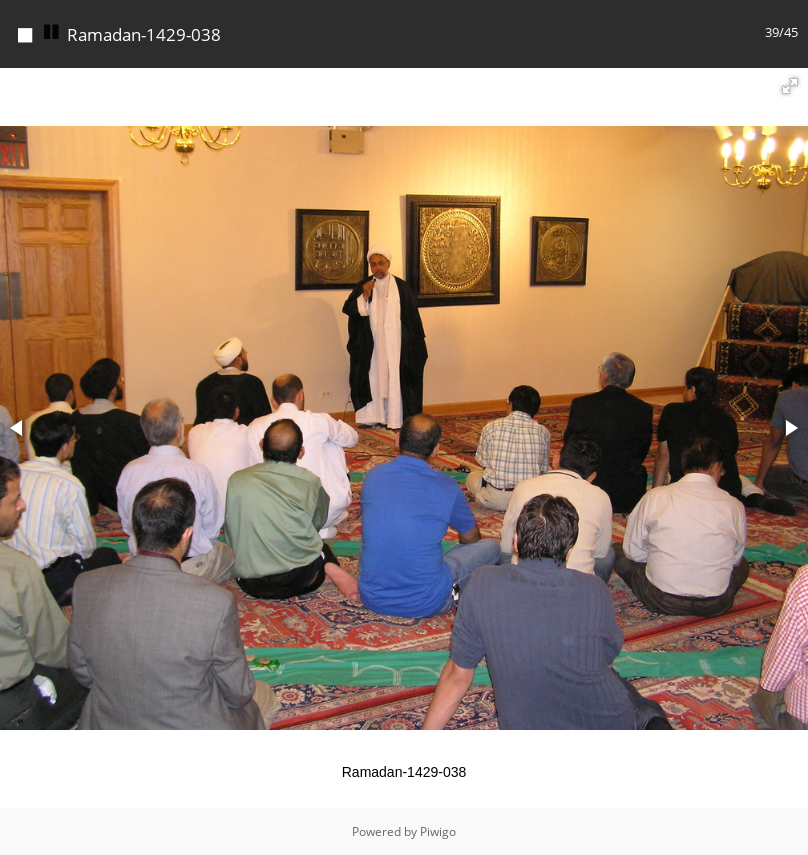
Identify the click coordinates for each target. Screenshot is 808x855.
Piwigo (438, 831)
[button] (790, 86)
